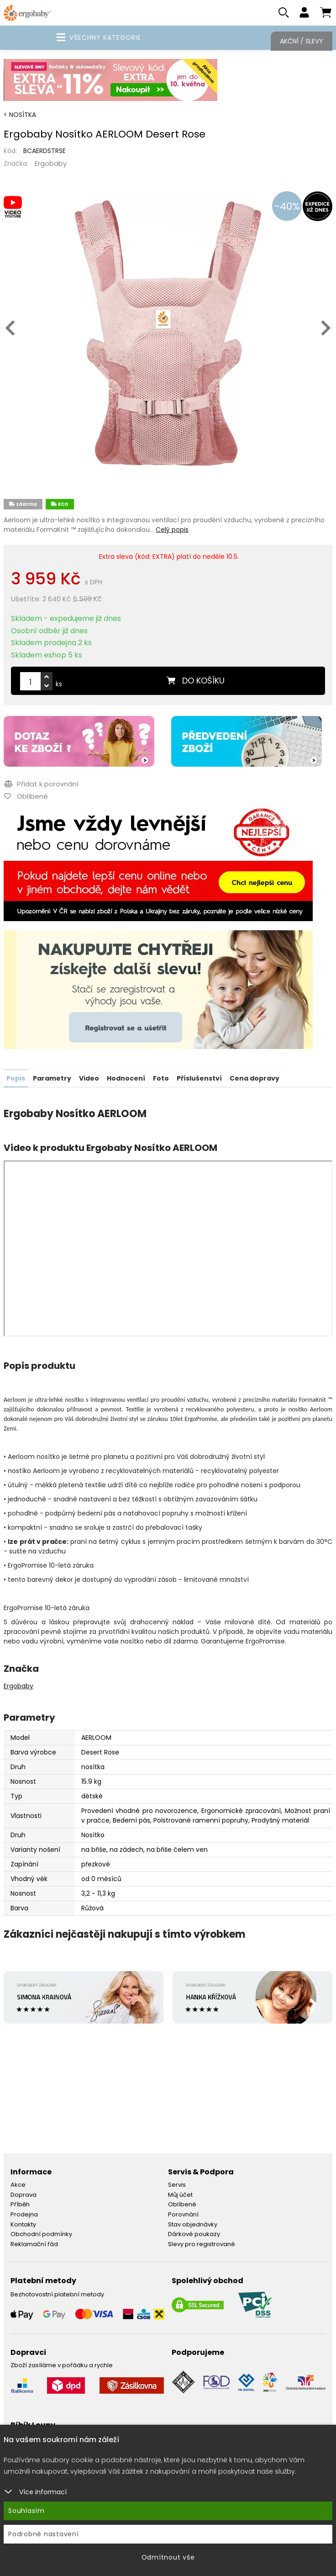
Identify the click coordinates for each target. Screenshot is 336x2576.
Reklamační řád (34, 2244)
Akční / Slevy (301, 41)
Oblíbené (182, 2204)
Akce (18, 2185)
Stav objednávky (192, 2224)
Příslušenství (199, 1078)
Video (89, 1078)
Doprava (23, 2194)
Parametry (52, 1078)
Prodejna (24, 2214)
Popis (15, 1078)
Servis (177, 2185)
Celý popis (172, 530)
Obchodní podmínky (41, 2234)
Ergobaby (51, 164)
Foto (161, 1078)
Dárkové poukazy (194, 2234)
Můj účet (180, 2194)
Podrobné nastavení (43, 2534)
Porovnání (183, 2214)
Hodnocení (126, 1078)
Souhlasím (26, 2510)
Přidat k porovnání (41, 785)
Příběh (20, 2204)
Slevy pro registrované (201, 2244)
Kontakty (23, 2224)
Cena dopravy (254, 1078)
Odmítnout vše (168, 2557)
